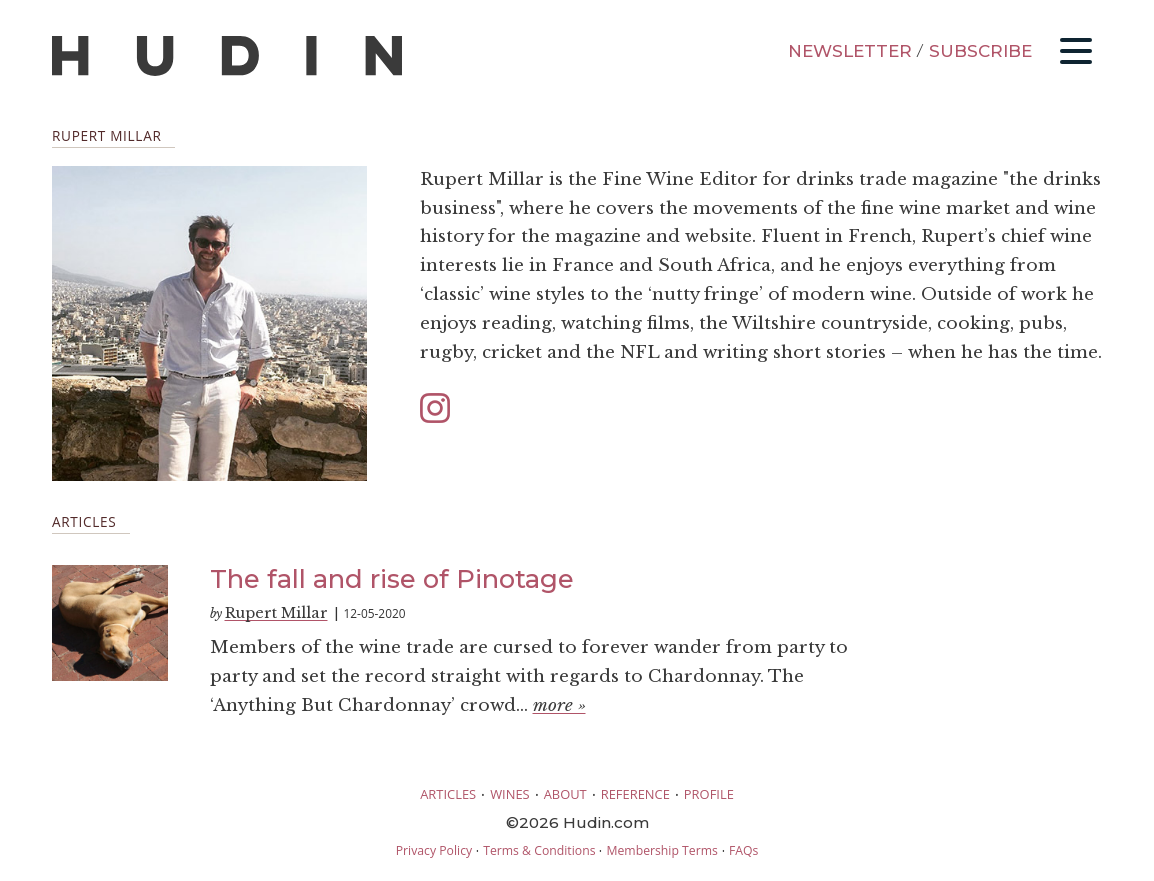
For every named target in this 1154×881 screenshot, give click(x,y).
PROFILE (709, 794)
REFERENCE (635, 794)
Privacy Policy (434, 850)
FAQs (743, 850)
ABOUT (565, 794)
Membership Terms (661, 850)
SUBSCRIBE (980, 51)
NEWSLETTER (850, 51)
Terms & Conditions (539, 850)
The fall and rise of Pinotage (392, 578)
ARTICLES (448, 794)
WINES (510, 794)
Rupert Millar (276, 613)
